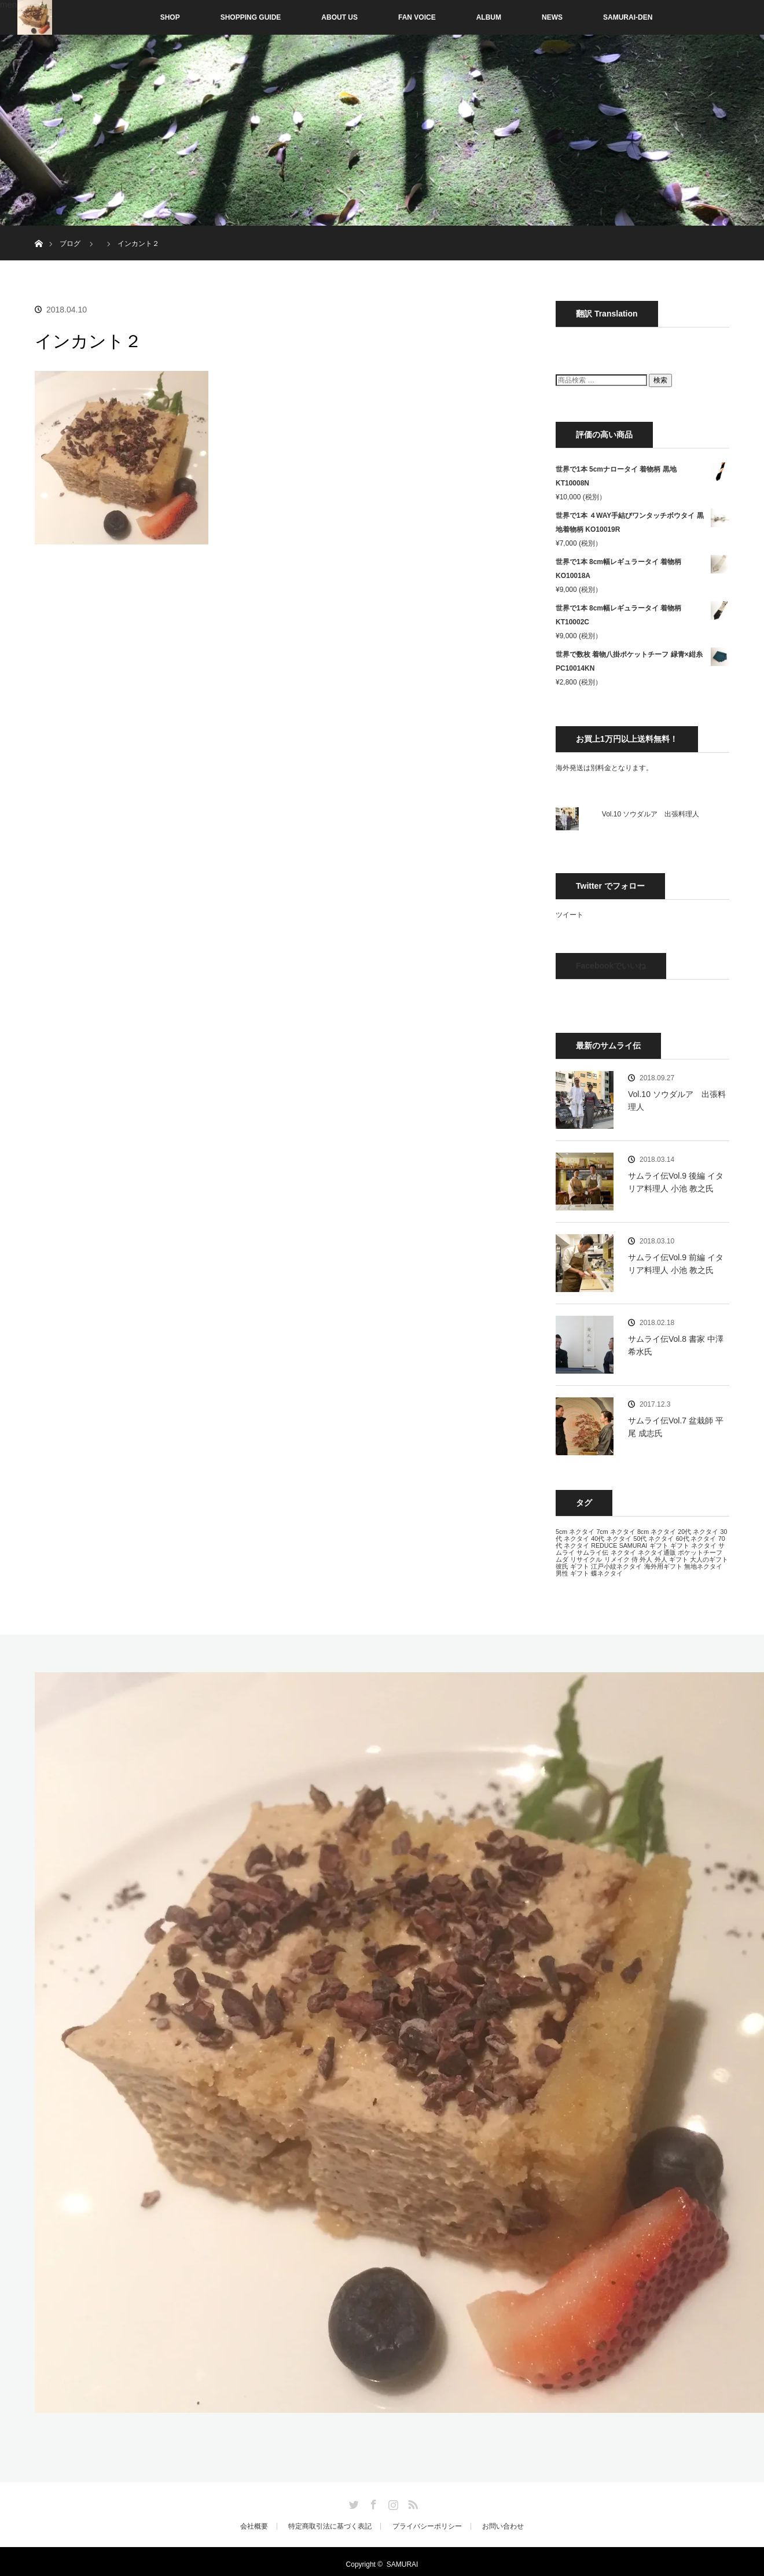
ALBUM (488, 17)
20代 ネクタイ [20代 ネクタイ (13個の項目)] (698, 1531)
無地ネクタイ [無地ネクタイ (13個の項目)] (703, 1566)
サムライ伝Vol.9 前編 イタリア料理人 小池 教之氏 (675, 1264)
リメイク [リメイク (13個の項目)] (617, 1559)
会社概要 (254, 2526)
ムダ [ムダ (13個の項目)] (562, 1559)
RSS (411, 2502)
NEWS (552, 17)
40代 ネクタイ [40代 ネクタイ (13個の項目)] (611, 1538)
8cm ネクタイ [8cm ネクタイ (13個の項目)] (656, 1531)
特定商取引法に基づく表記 (330, 2526)
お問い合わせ (503, 2526)
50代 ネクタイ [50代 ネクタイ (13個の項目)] (653, 1538)
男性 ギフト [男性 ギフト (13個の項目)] (572, 1573)
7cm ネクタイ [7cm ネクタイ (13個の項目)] (615, 1531)
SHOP (146, 17)
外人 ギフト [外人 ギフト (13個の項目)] (671, 1559)
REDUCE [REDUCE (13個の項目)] (604, 1545)
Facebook (372, 2502)
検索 (660, 380)
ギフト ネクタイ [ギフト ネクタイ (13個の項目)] (693, 1545)
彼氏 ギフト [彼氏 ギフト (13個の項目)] (572, 1566)
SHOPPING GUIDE (251, 17)
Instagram (392, 2502)
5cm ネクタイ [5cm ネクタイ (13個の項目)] (575, 1531)
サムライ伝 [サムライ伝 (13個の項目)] (592, 1552)
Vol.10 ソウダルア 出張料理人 (651, 814)
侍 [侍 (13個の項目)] (634, 1559)
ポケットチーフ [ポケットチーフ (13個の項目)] (700, 1552)
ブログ (70, 244)
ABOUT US (339, 17)
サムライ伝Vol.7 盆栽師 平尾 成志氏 (675, 1427)
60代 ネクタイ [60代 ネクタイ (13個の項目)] (696, 1538)
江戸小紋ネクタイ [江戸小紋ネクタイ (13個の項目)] (616, 1566)
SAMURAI (402, 2564)
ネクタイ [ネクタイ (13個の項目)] (623, 1552)
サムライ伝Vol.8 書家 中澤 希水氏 (675, 1345)
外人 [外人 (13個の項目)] (646, 1559)
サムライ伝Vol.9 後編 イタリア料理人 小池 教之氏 (675, 1182)
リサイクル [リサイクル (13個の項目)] (586, 1559)
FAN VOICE (417, 17)
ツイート (569, 915)
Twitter (352, 2502)
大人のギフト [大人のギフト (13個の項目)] (709, 1559)
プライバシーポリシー (427, 2526)
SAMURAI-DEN (627, 17)
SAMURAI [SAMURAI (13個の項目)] (633, 1545)
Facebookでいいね (611, 965)
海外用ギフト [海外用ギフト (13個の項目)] (663, 1566)
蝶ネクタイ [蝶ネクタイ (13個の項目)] (607, 1573)
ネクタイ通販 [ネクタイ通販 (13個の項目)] (657, 1552)
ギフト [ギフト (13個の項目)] (658, 1545)
